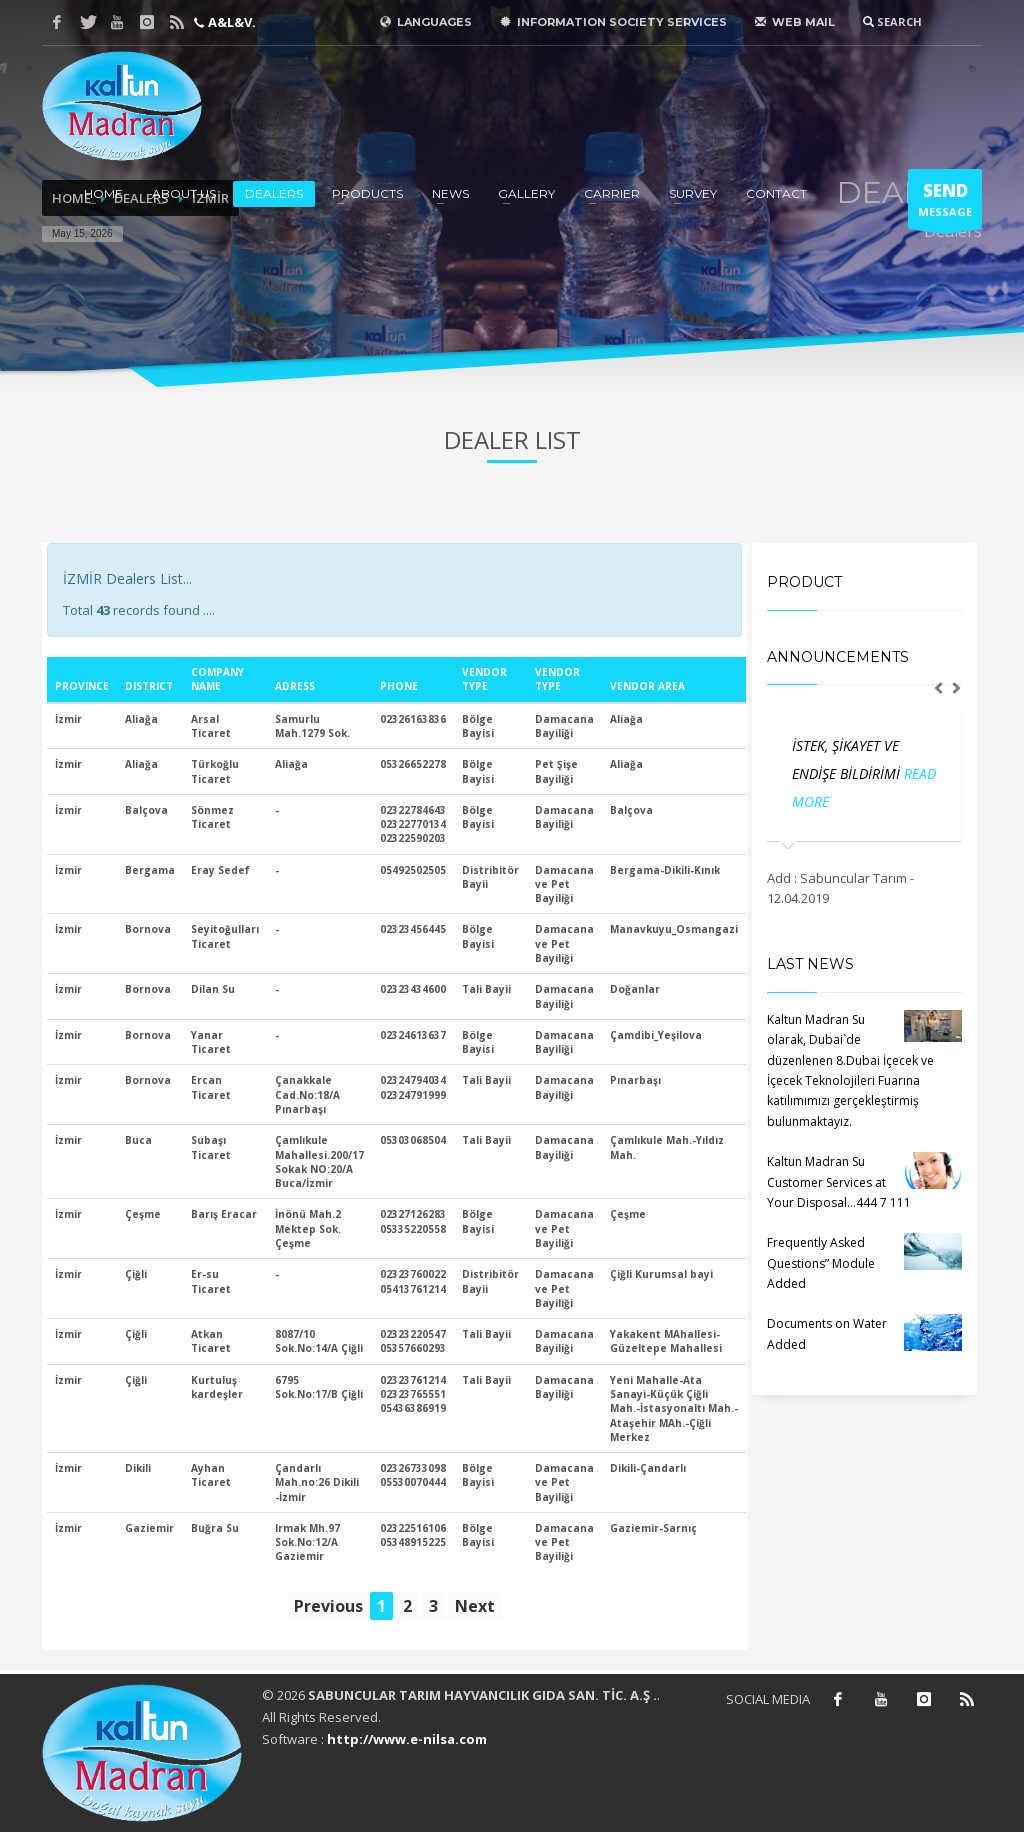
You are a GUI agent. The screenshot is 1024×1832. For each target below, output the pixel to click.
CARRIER (612, 193)
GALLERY (526, 193)
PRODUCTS (367, 193)
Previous (328, 1606)
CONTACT (776, 193)
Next (475, 1606)
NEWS (450, 193)
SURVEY (693, 193)
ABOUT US (184, 193)
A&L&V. (230, 22)
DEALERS (274, 193)
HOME (103, 193)
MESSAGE (945, 204)
